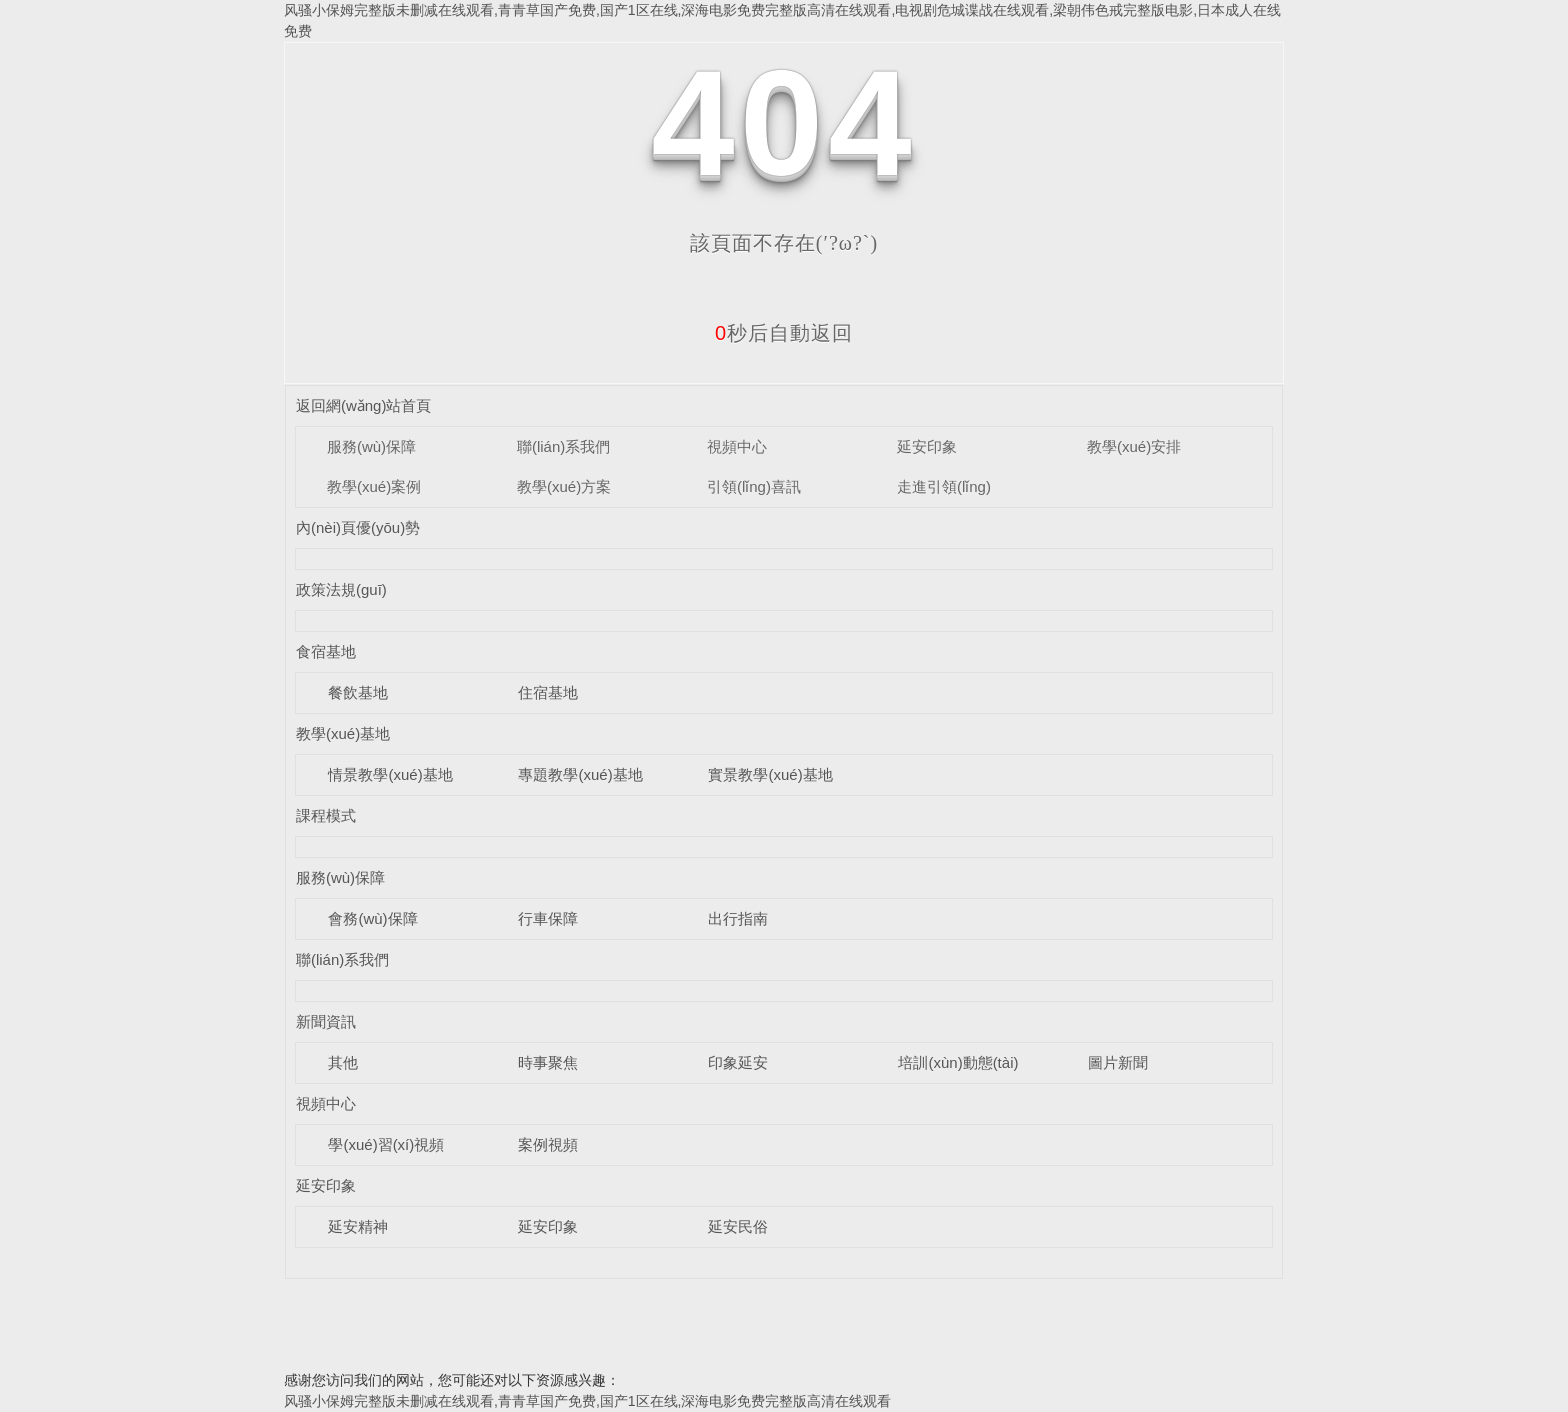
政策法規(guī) (341, 589)
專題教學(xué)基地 (580, 774)
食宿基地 (326, 651)
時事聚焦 (548, 1062)
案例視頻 (548, 1144)
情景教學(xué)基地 (390, 774)
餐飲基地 (358, 692)
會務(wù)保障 (372, 918)
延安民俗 (738, 1226)
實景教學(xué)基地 (770, 774)
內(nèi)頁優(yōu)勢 (358, 527)
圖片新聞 (1118, 1062)
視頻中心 (737, 446)
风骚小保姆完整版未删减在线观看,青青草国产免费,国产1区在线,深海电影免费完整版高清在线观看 (587, 1401)
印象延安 (738, 1062)
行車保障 (548, 918)
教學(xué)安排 (1134, 446)
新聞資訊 (326, 1021)
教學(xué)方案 (564, 486)
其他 (343, 1062)
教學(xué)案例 (374, 486)
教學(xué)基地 (343, 733)
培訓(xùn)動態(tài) (958, 1062)
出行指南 (738, 918)
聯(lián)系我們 (563, 446)
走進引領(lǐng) (944, 486)
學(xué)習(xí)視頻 (386, 1144)
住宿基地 (548, 692)
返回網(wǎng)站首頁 (364, 405)
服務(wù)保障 (371, 446)
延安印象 (927, 446)
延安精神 (358, 1226)
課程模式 (326, 815)
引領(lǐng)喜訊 (754, 486)
